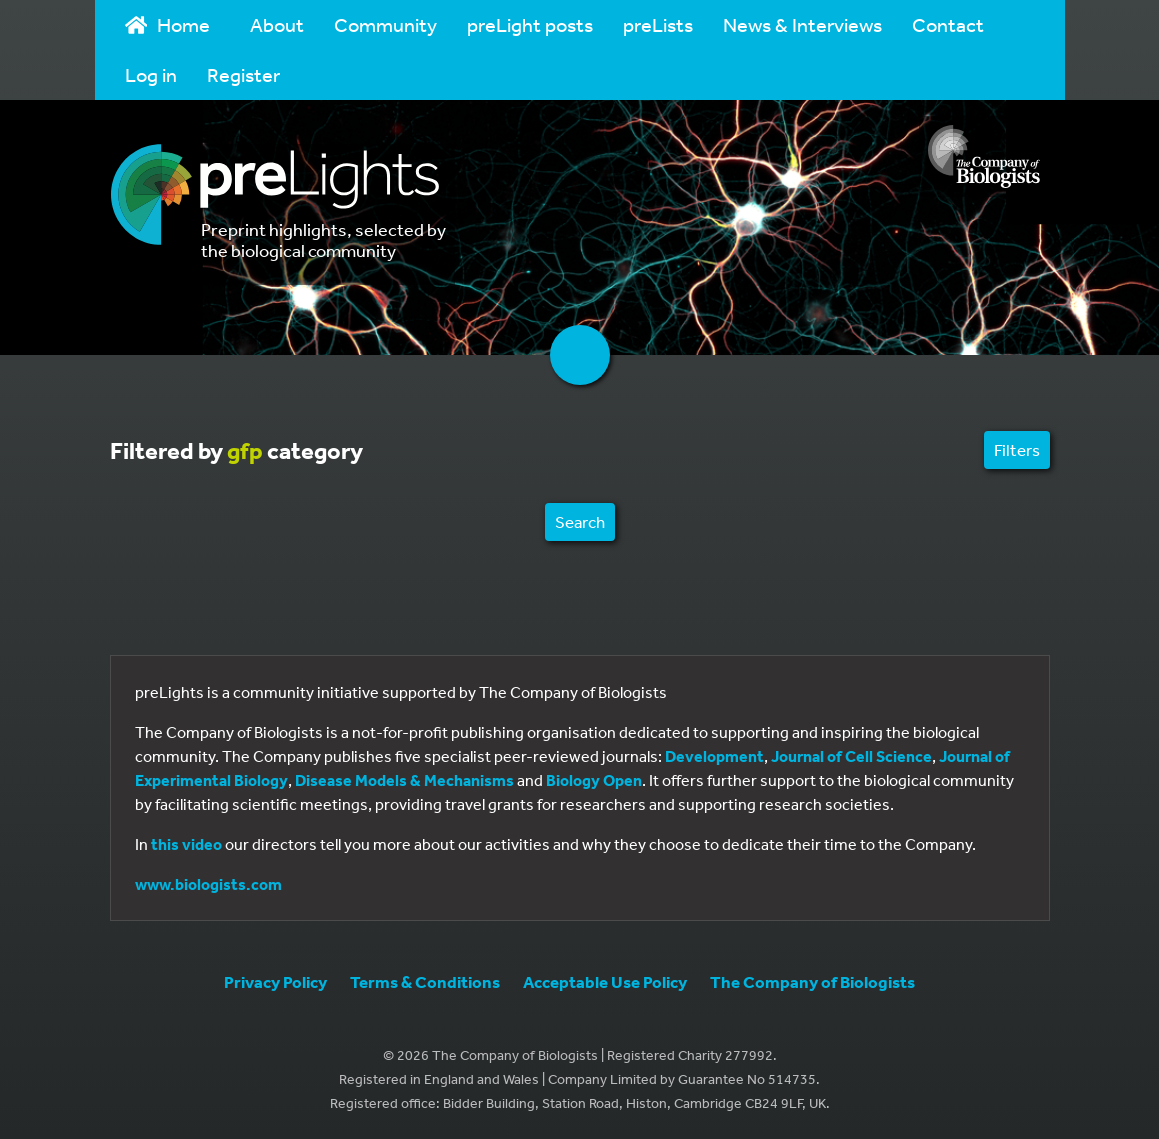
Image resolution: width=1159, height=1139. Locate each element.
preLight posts (530, 24)
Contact (948, 24)
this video (186, 844)
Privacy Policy (275, 981)
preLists (658, 24)
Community (385, 24)
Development (714, 756)
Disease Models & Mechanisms (404, 780)
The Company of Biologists (812, 981)
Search (580, 521)
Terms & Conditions (425, 981)
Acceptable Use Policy (605, 981)
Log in (151, 74)
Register (243, 74)
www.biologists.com (208, 884)
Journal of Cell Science (851, 756)
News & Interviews (802, 24)
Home (168, 24)
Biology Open (594, 780)
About (277, 24)
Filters (1017, 449)
